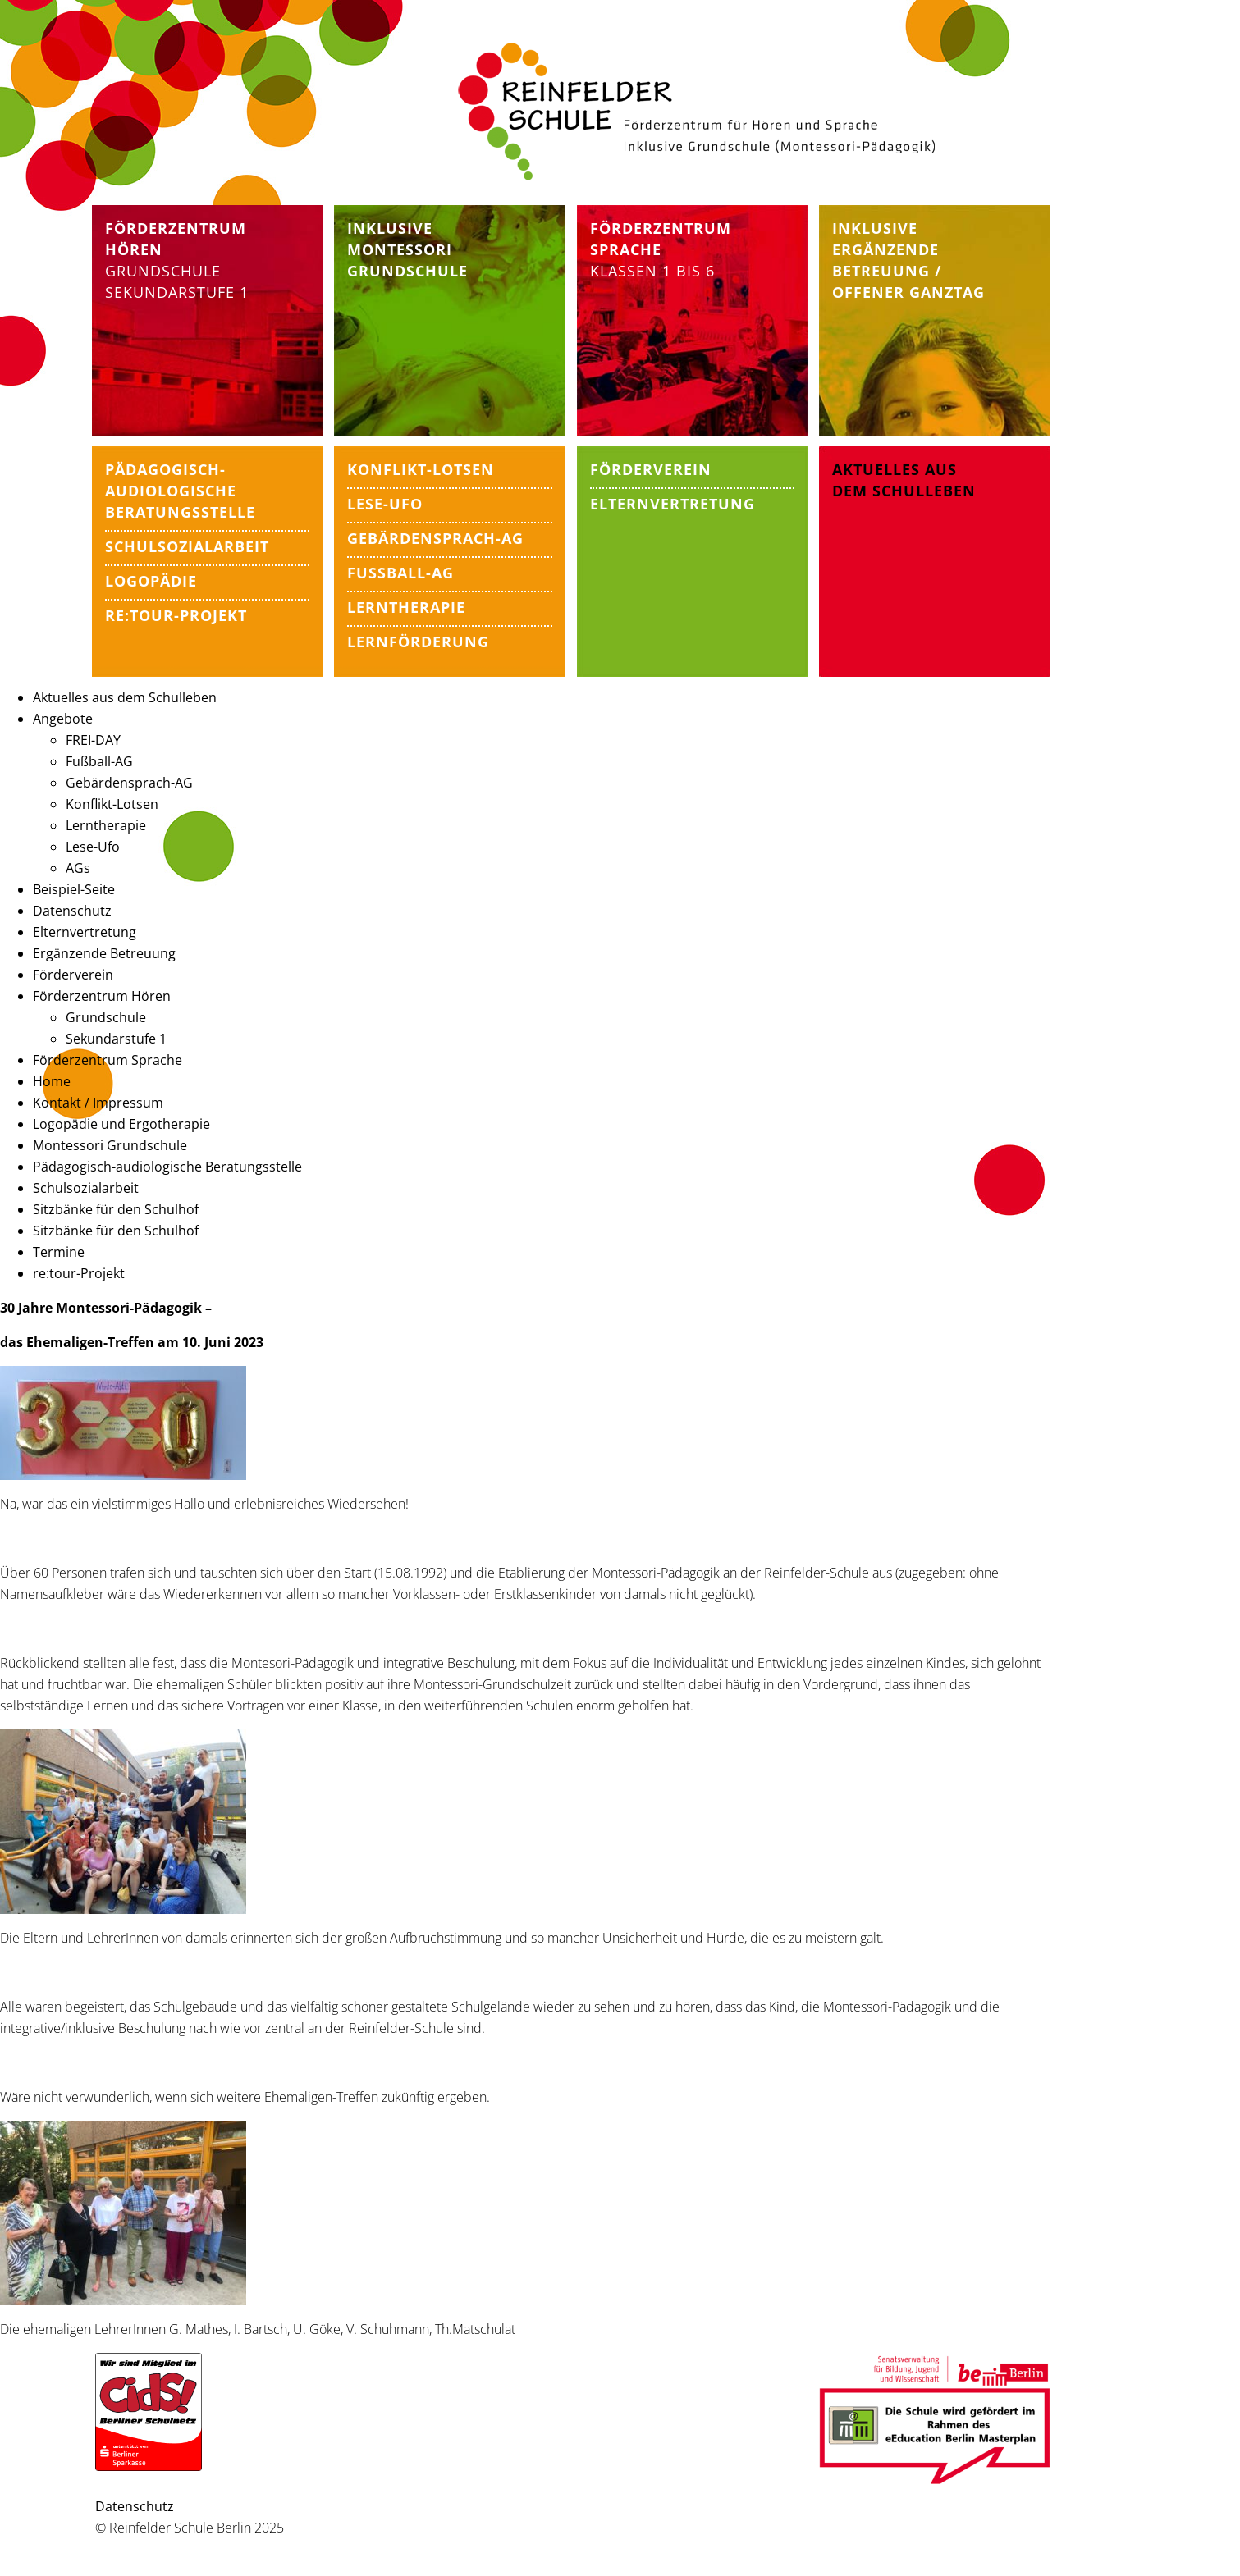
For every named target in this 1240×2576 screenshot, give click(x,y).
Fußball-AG (99, 761)
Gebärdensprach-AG (129, 783)
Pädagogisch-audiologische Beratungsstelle (167, 1167)
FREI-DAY (93, 740)
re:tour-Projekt (79, 1273)
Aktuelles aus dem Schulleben (125, 697)
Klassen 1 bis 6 (660, 249)
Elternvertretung (84, 932)
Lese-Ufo (93, 847)
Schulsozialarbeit (86, 1188)
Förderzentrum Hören (102, 996)
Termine (59, 1252)
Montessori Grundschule (110, 1145)
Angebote (63, 719)
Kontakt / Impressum (98, 1103)
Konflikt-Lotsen (112, 804)
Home (52, 1081)
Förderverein (73, 975)
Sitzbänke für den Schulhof (116, 1209)
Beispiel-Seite (74, 889)
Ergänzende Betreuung (104, 953)
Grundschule (163, 271)
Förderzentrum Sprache (107, 1060)
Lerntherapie (106, 825)
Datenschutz (72, 911)
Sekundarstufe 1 (177, 292)
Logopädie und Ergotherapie (121, 1124)
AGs (78, 868)
